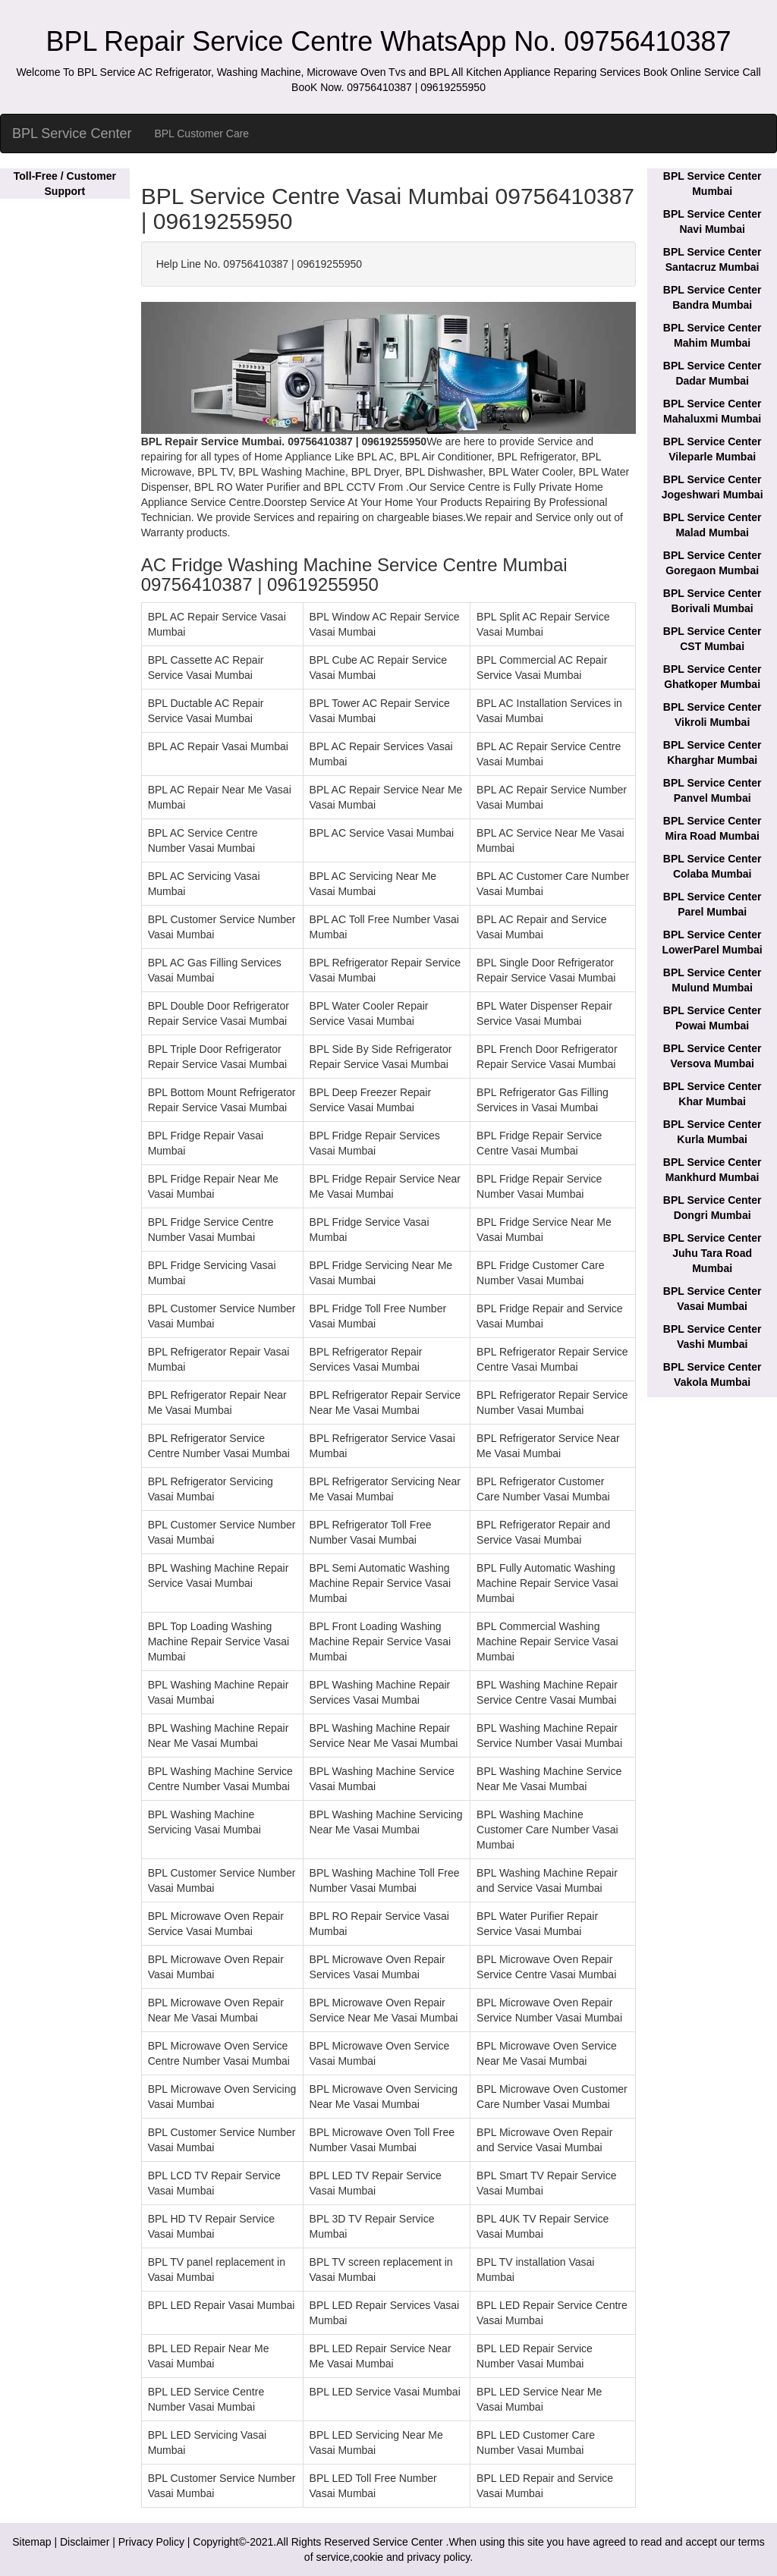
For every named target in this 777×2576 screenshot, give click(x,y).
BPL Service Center (71, 133)
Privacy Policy (151, 2542)
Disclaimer (84, 2542)
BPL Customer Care (201, 133)
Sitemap (31, 2542)
